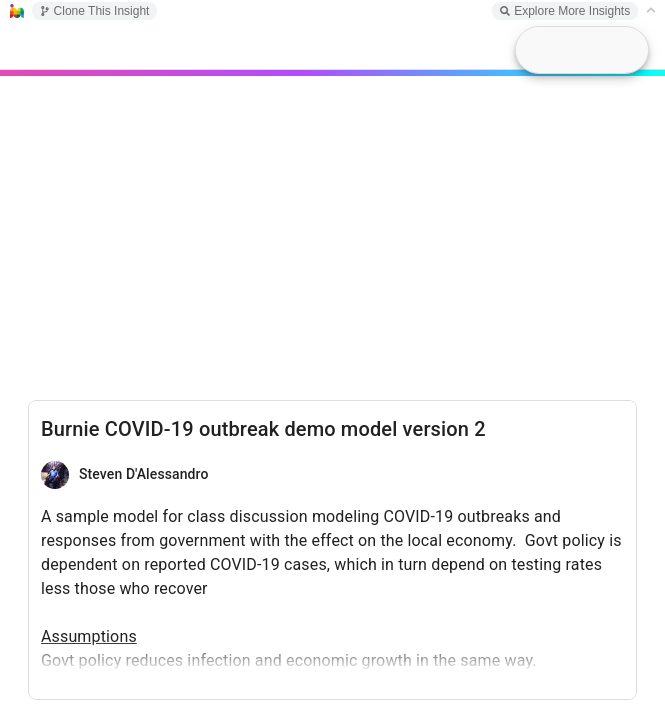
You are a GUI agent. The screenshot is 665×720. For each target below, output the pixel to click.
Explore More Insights (565, 11)
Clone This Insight (95, 11)
